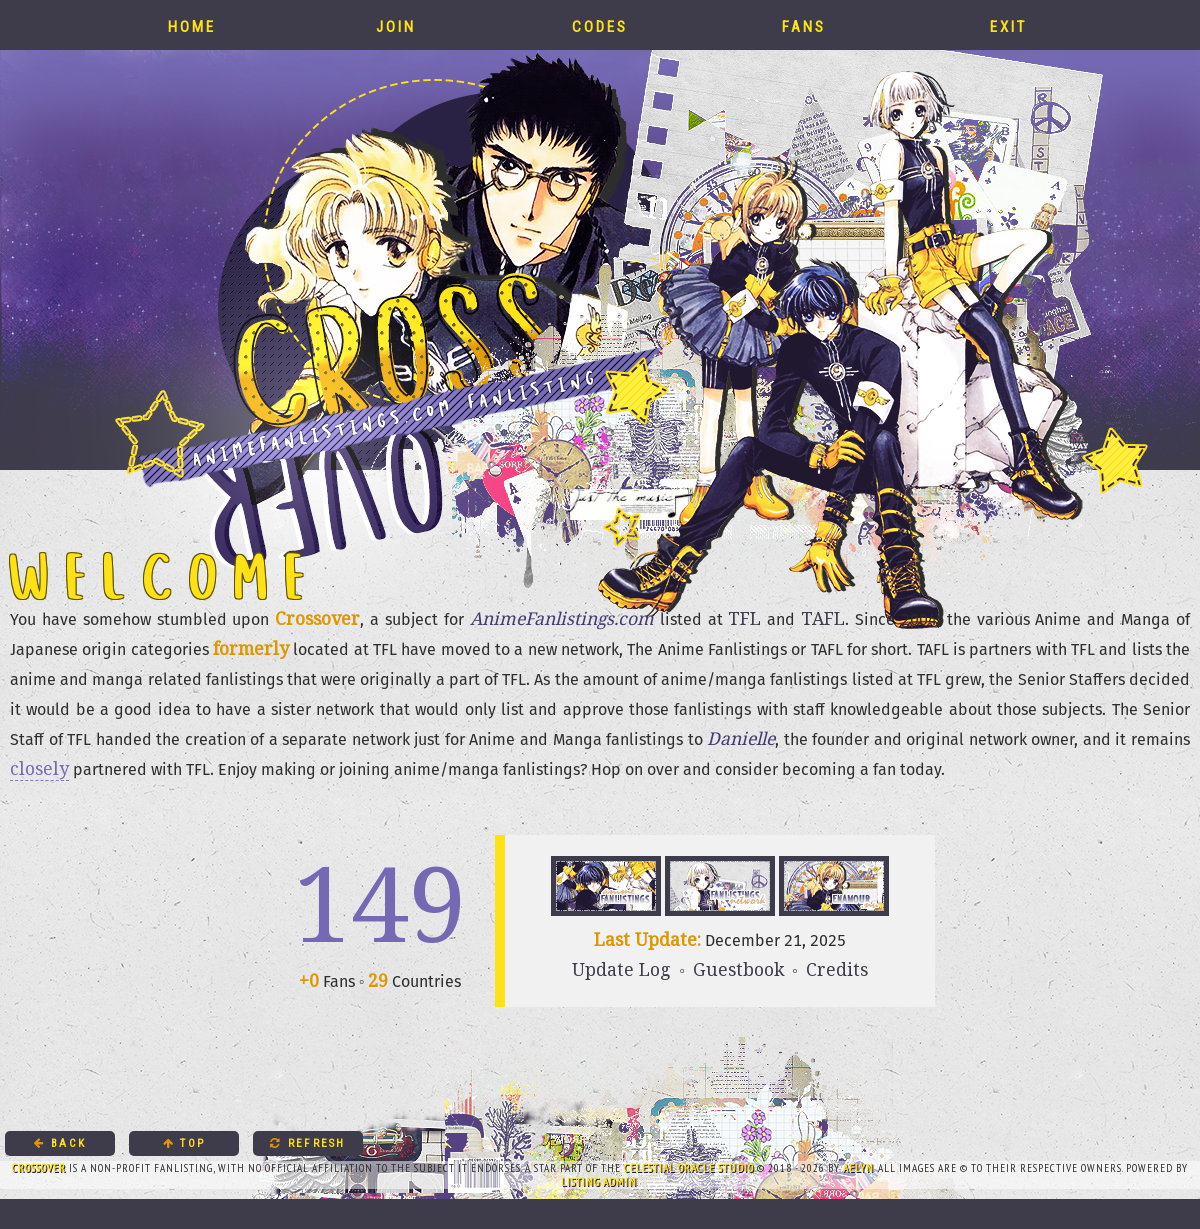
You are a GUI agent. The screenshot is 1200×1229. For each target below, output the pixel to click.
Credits (837, 969)
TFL (744, 618)
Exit (1008, 25)
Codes (600, 25)
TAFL (823, 618)
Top (184, 1143)
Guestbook (738, 969)
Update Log (621, 969)
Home (192, 25)
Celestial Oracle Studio (689, 1168)
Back (60, 1143)
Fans (804, 25)
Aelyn (858, 1168)
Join (396, 25)
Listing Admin (599, 1182)
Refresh (307, 1143)
